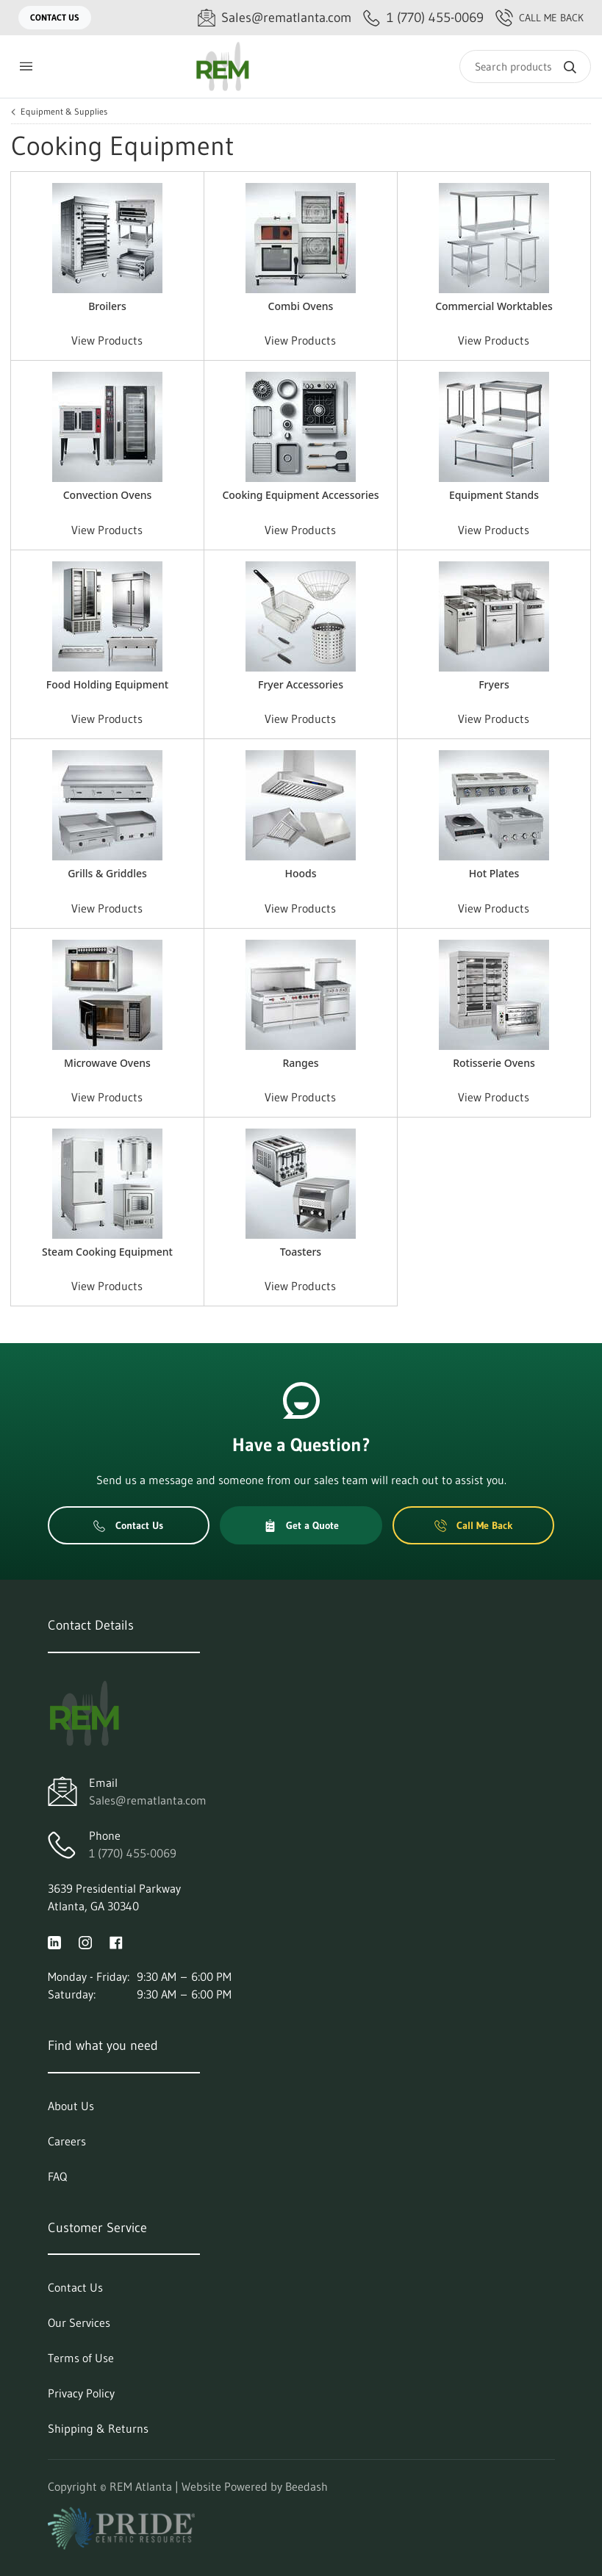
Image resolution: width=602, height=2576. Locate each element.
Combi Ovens (301, 306)
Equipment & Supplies (64, 112)
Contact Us (54, 17)
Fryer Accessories (300, 684)
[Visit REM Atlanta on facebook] (116, 1941)
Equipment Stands (494, 495)
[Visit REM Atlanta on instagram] (85, 1941)
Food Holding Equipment (107, 684)
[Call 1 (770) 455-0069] (423, 18)
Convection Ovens (107, 495)
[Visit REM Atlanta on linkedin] (54, 1941)
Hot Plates (494, 873)
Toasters (300, 1252)
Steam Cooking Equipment (107, 1252)
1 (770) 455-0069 (132, 1853)
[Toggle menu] (25, 66)
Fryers (494, 684)
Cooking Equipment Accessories (300, 495)
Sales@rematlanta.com (148, 1800)
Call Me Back (539, 17)
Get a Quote (301, 1525)
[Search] (525, 66)
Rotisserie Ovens (494, 1063)
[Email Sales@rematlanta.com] (274, 18)
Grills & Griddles (107, 873)
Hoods (300, 873)
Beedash (306, 2486)
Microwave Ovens (107, 1063)
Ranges (300, 1063)
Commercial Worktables (494, 306)
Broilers (107, 306)
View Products (107, 340)
